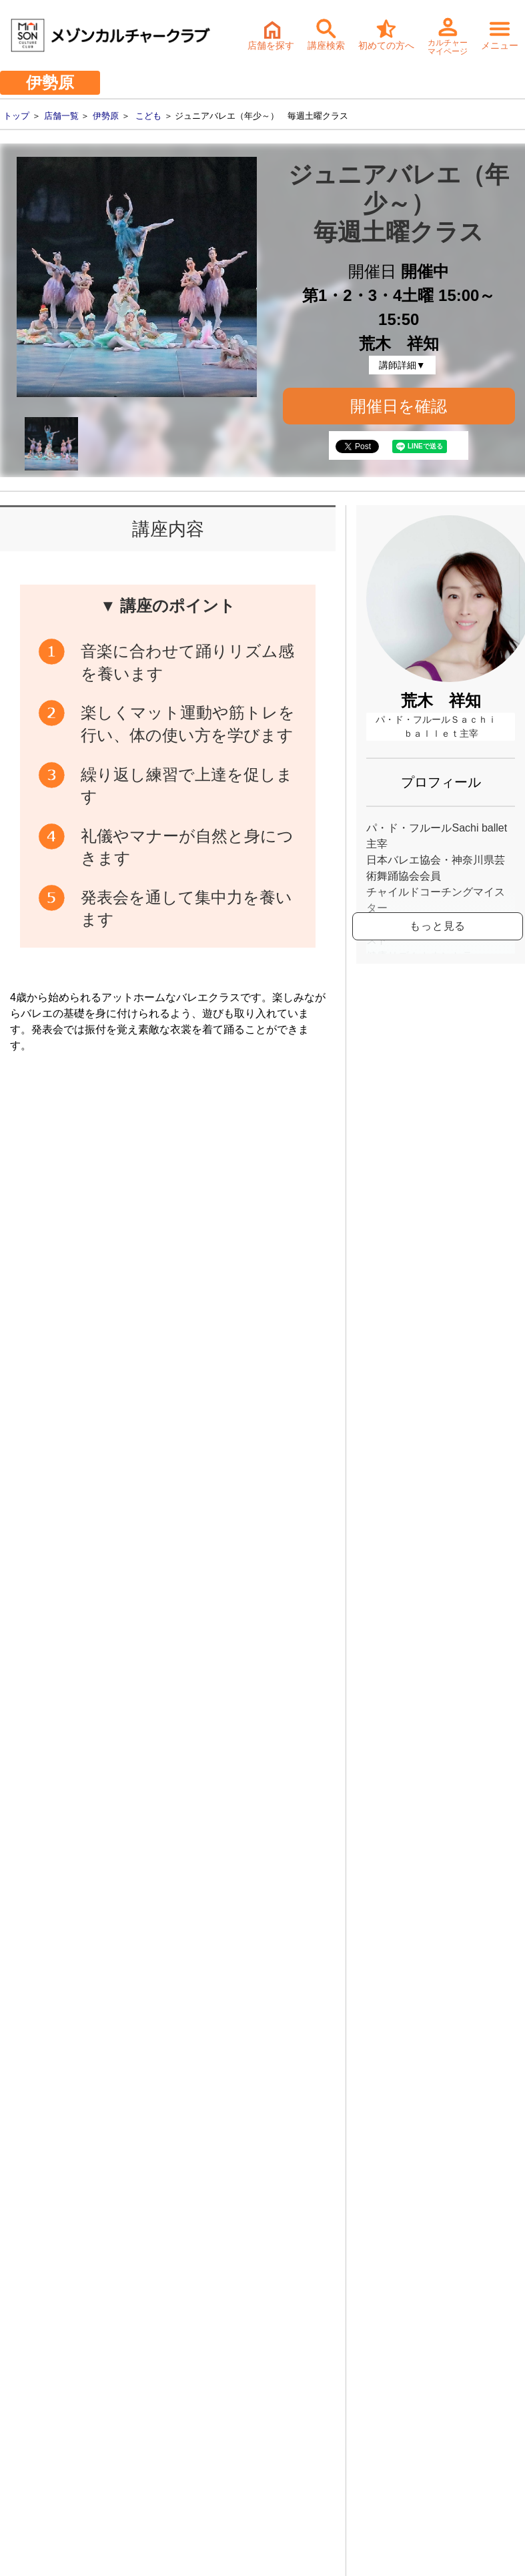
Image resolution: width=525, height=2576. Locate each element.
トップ (16, 116)
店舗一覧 (61, 116)
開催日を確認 (398, 406)
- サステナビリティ (53, 2387)
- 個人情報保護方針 (53, 2428)
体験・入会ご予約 (237, 2124)
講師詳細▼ (402, 365)
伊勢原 (106, 116)
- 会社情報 (35, 2366)
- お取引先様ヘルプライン (67, 2407)
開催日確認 (280, 1216)
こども (148, 116)
